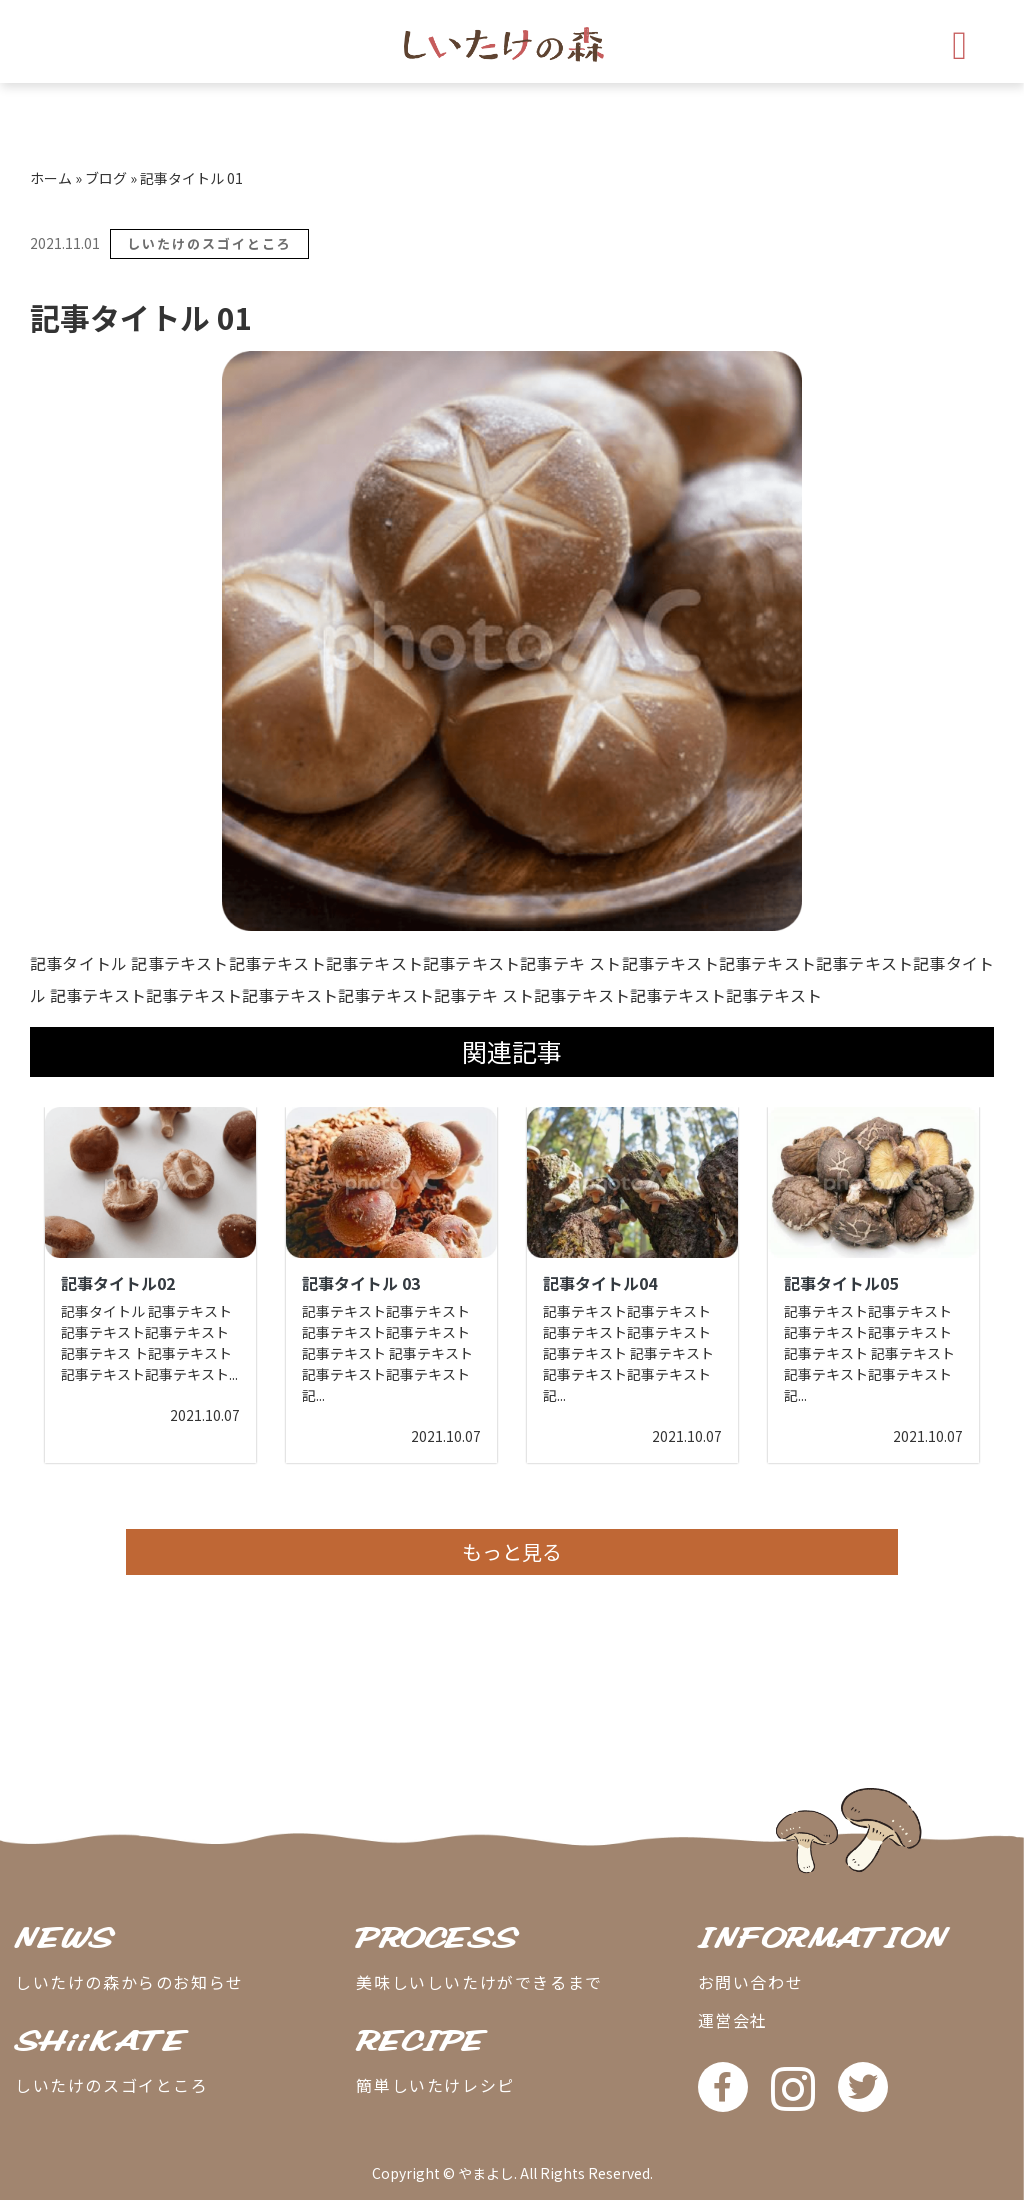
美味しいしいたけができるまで (479, 1982)
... (233, 1374)
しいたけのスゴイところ (209, 243)
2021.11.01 (65, 243)
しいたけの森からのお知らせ (129, 1982)
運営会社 (733, 2020)
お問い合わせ (751, 1982)
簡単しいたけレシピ (435, 2085)
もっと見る (512, 1551)
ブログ (106, 178)
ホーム (51, 178)
